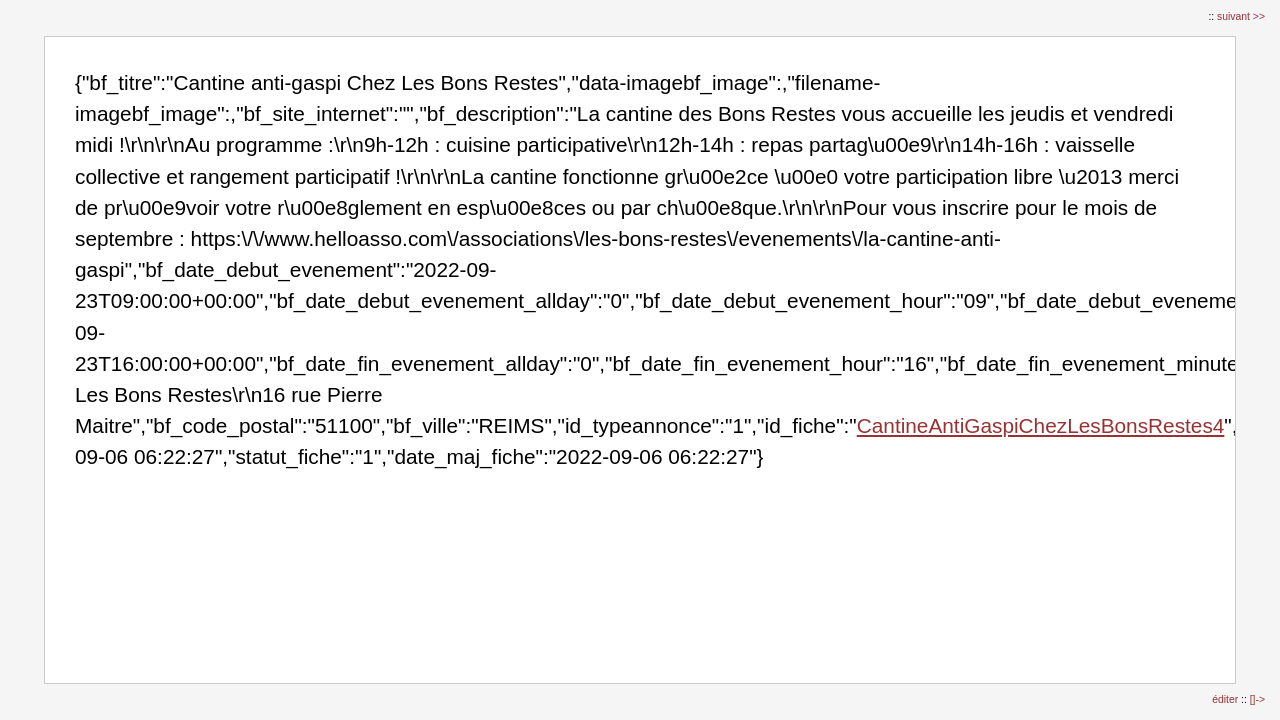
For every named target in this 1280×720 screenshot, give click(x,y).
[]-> (1257, 699)
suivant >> (1241, 16)
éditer (1226, 699)
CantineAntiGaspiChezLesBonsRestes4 (1041, 425)
